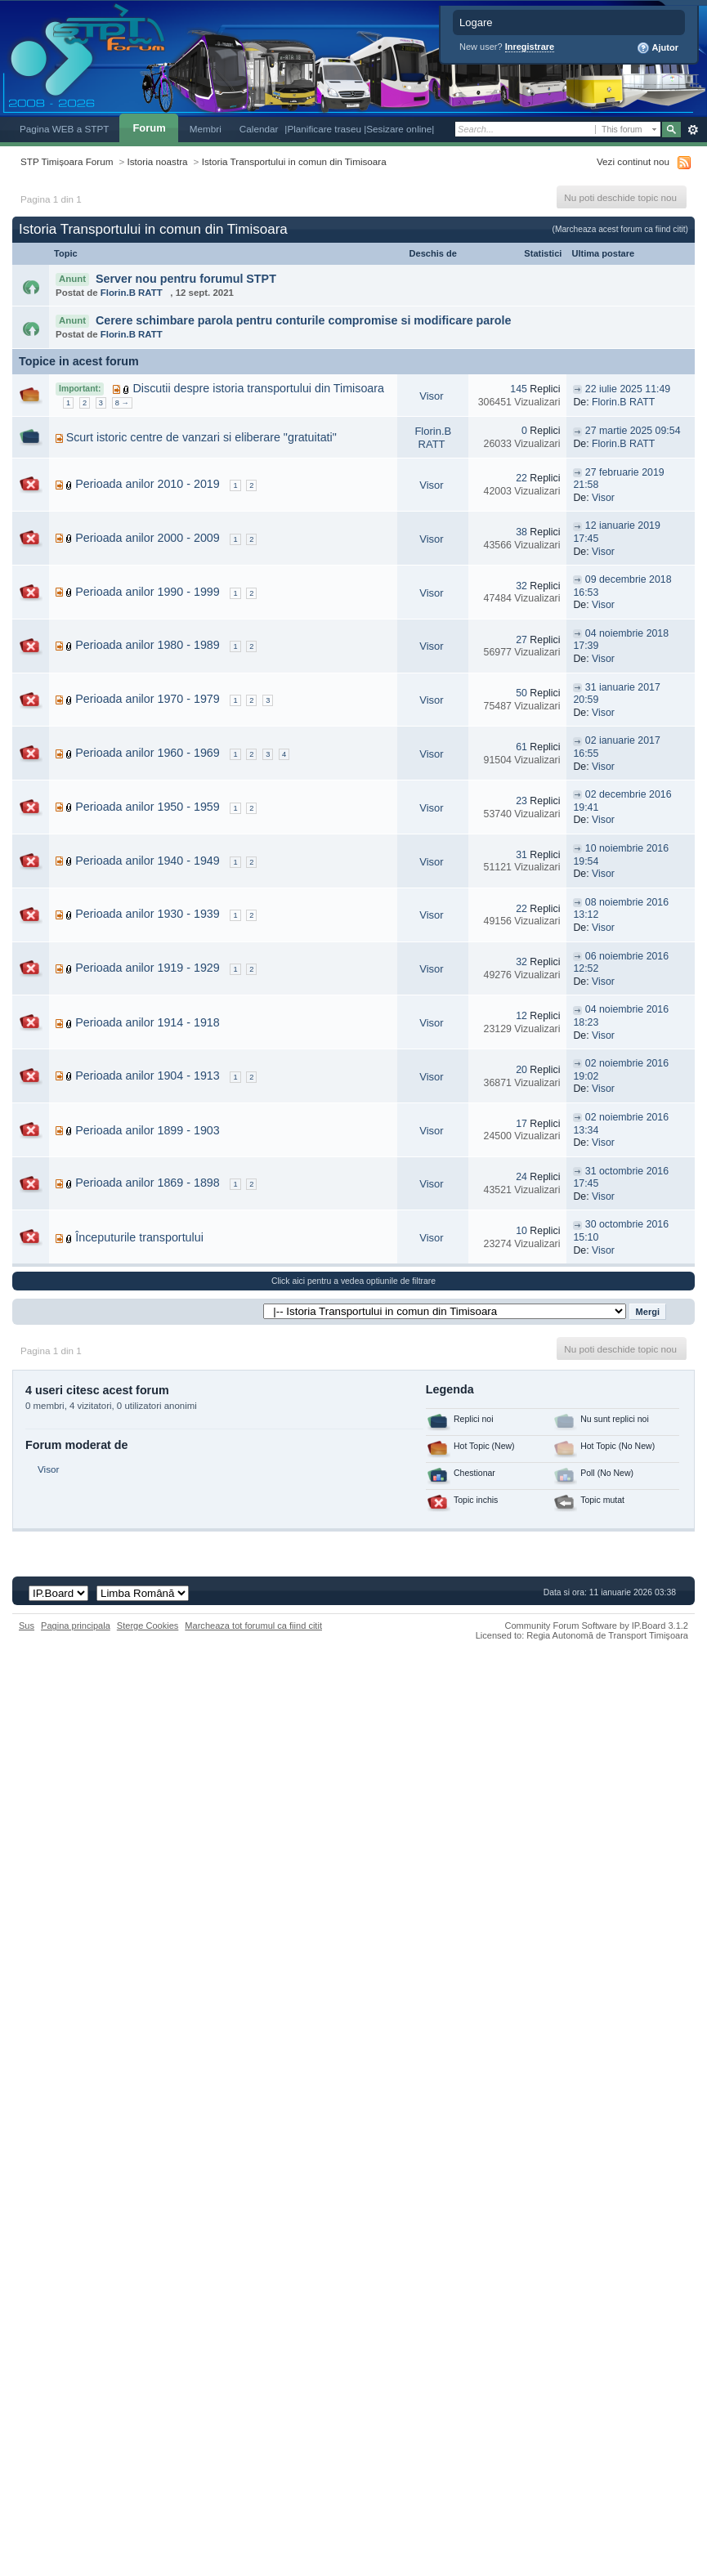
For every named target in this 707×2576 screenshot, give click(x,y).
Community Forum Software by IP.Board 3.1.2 (596, 1625)
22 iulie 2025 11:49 (627, 389)
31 (521, 855)
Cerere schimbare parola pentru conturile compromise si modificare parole (304, 320)
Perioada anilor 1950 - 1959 (147, 806)
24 (521, 1177)
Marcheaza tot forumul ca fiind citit (253, 1625)
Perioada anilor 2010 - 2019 (147, 483)
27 (521, 640)
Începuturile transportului (139, 1237)
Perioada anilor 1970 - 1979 (147, 698)
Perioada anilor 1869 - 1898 (147, 1182)
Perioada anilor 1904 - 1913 (147, 1075)
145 (518, 389)
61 (521, 747)
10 (521, 1231)
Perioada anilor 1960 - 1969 (147, 752)
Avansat (692, 130)
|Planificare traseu (324, 128)
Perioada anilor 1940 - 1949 (147, 860)
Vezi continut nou (633, 161)
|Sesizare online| (399, 128)
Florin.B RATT (132, 292)
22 (521, 478)
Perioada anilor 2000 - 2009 (147, 537)
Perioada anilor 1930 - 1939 (147, 913)
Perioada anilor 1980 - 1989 (147, 644)
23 (521, 801)
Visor (431, 396)
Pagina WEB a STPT (64, 128)
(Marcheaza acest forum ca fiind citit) (620, 229)
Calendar (259, 128)
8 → (122, 403)
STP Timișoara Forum (66, 161)
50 (521, 693)
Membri (205, 128)
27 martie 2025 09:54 (633, 430)
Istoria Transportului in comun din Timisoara (294, 161)
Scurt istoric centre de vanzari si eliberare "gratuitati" (201, 437)
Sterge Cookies (148, 1625)
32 (521, 586)
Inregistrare (530, 46)
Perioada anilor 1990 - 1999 (147, 591)
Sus (26, 1625)
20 (521, 1070)
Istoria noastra (158, 161)
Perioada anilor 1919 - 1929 (147, 967)
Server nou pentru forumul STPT (186, 278)
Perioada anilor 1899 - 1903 (147, 1130)
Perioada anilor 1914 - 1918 (147, 1022)
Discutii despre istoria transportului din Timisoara (259, 388)
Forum (148, 128)
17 (521, 1123)
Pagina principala (75, 1625)
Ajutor (657, 48)
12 (521, 1016)
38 (521, 532)
